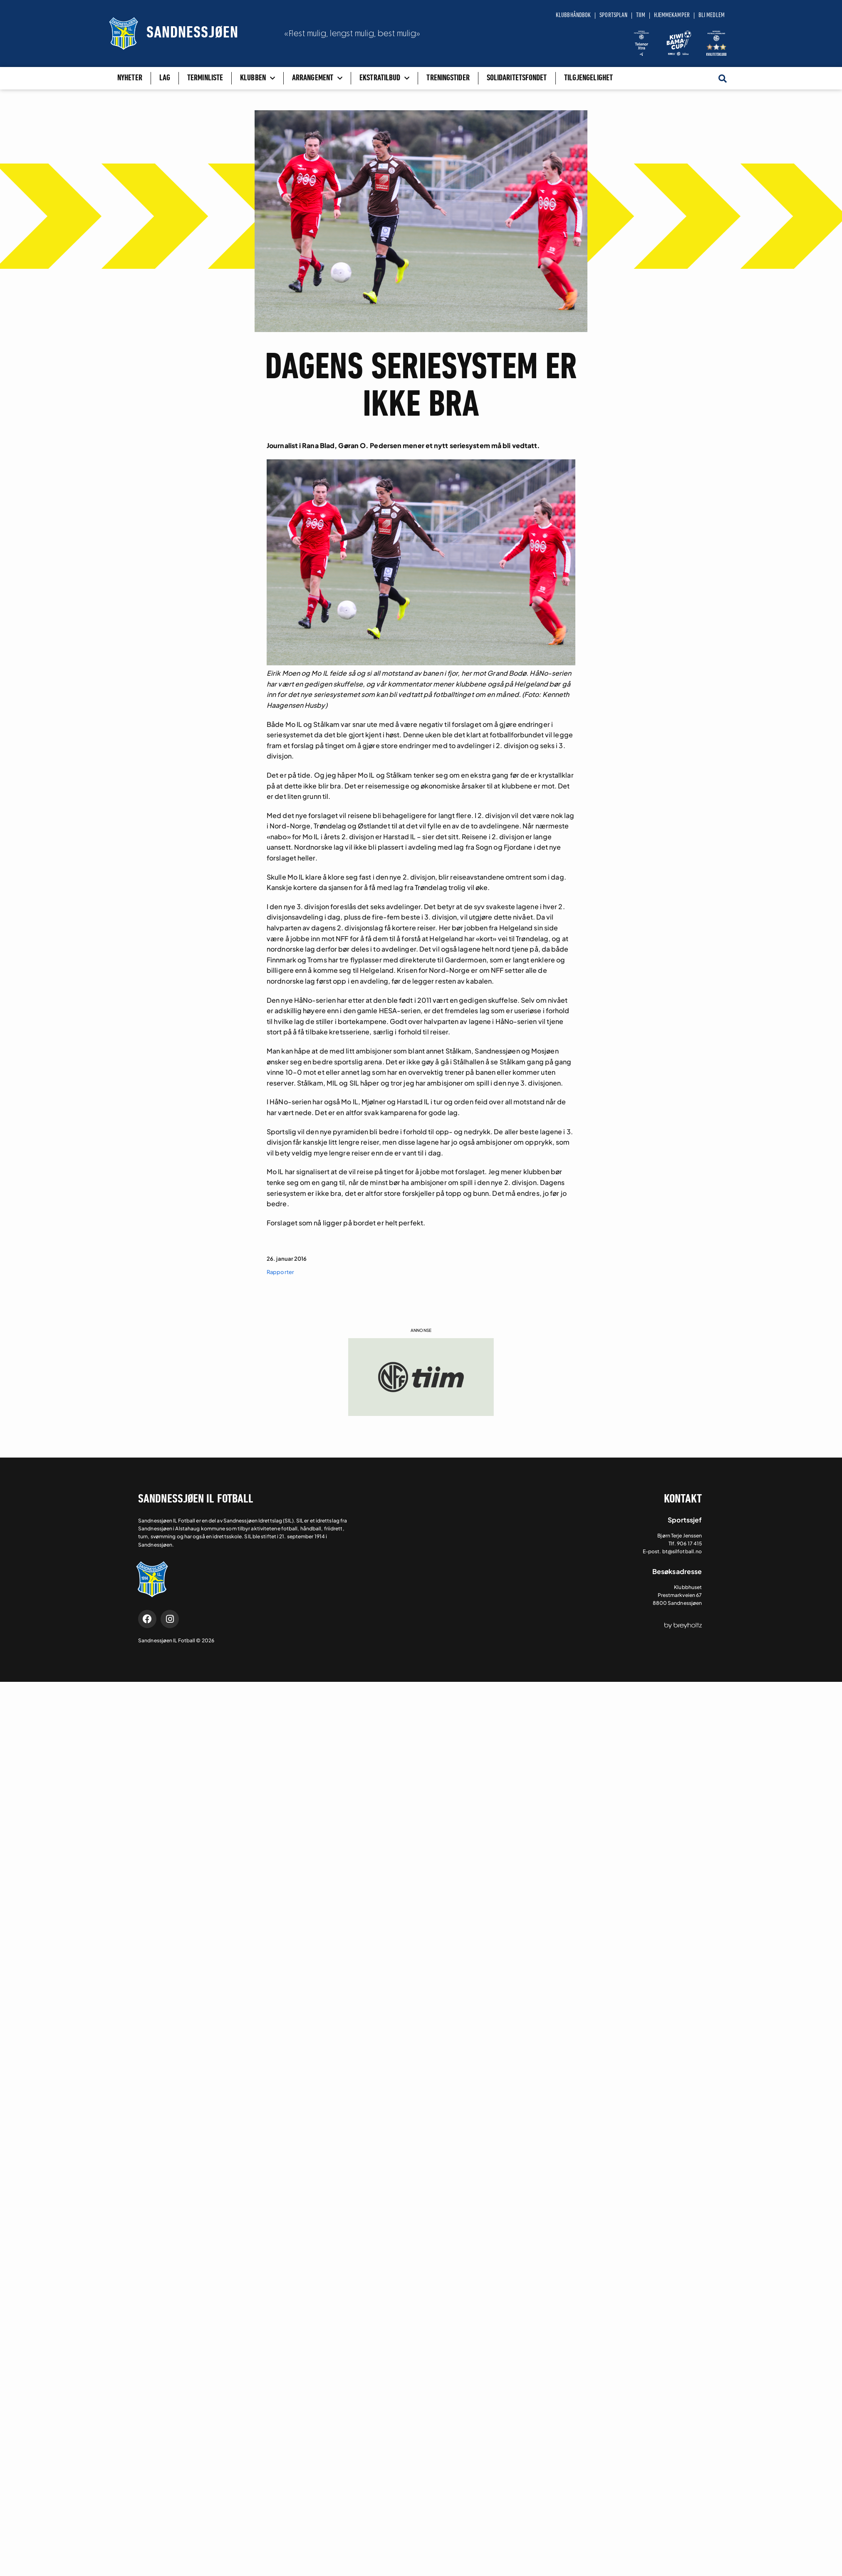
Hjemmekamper (672, 15)
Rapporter (280, 1272)
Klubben (257, 78)
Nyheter (129, 78)
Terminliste (205, 78)
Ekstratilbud (384, 78)
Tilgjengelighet (588, 78)
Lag (164, 78)
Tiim (640, 15)
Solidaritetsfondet (517, 78)
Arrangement (317, 78)
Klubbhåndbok (573, 15)
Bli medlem (711, 15)
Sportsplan (613, 15)
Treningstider (447, 78)
